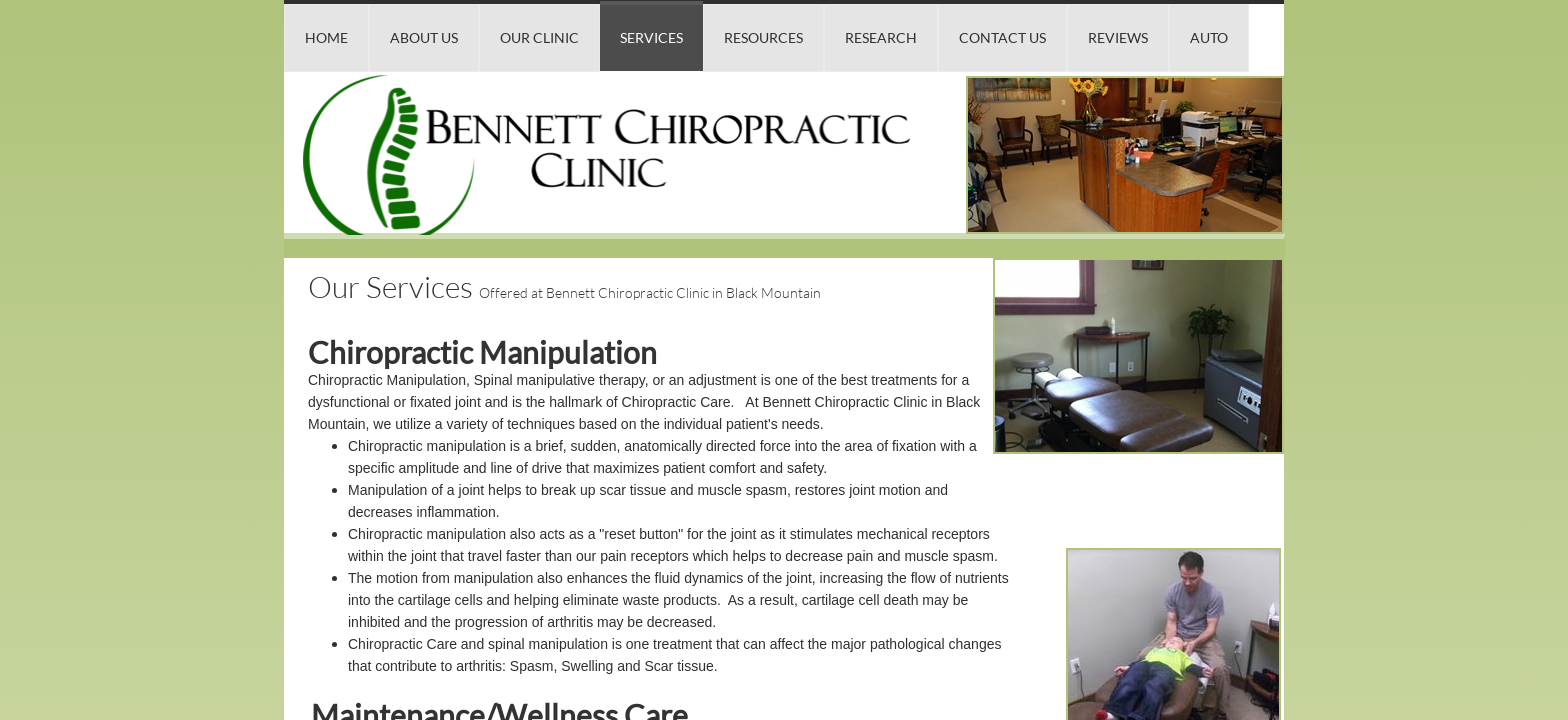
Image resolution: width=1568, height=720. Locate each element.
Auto (1209, 37)
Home (326, 37)
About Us (424, 37)
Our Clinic (539, 37)
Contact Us (1002, 37)
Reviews (1118, 37)
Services (651, 37)
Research (881, 37)
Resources (763, 37)
